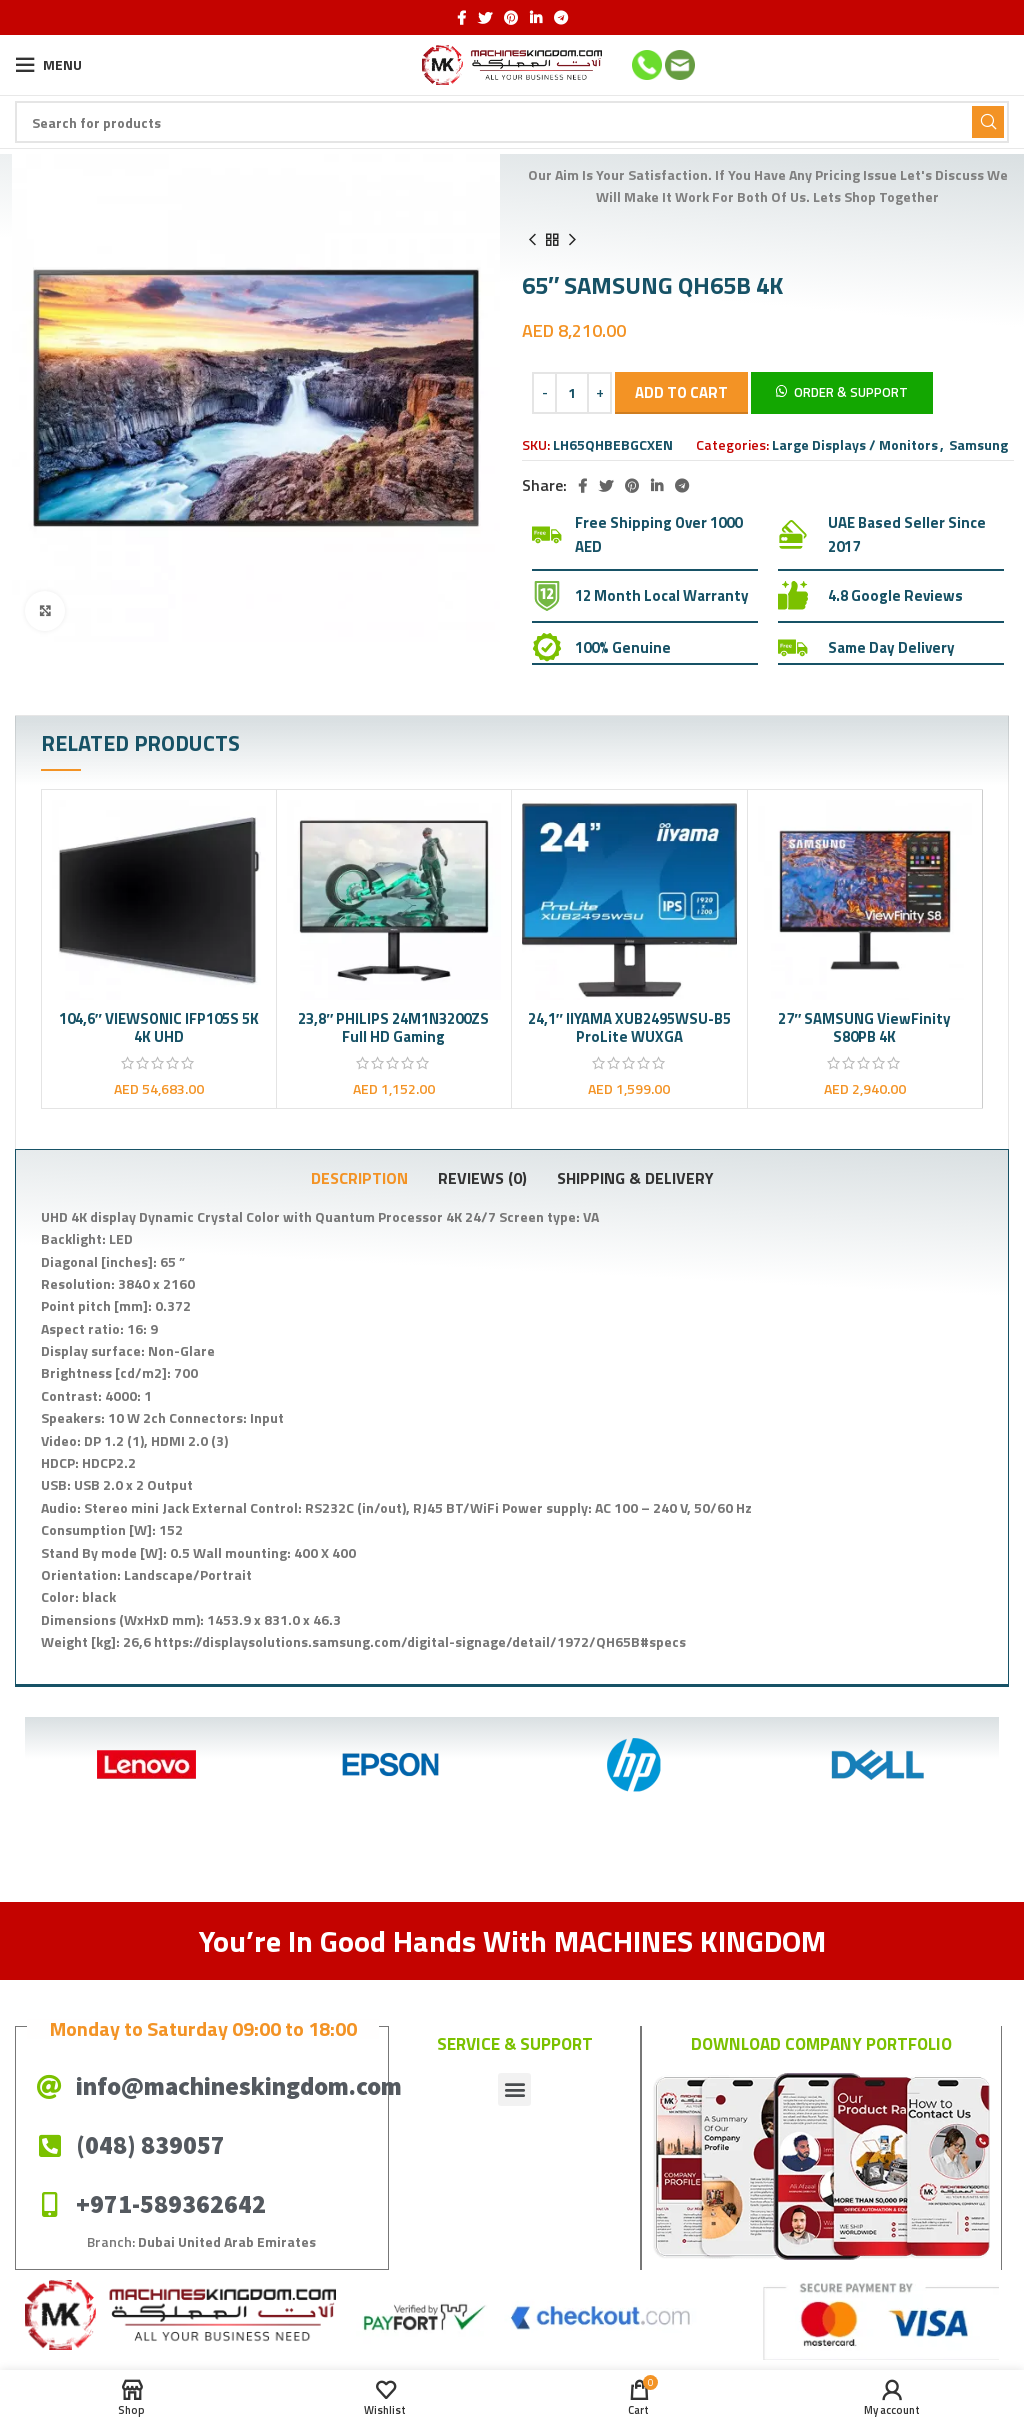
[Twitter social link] (485, 18)
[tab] (359, 1178)
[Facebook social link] (461, 18)
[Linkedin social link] (536, 18)
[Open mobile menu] (48, 65)
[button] (842, 391)
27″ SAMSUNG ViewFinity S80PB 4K (864, 1027)
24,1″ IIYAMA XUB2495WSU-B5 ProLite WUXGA (629, 1027)
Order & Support (851, 392)
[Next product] (572, 240)
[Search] (512, 122)
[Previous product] (532, 240)
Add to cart (681, 392)
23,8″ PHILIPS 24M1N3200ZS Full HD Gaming (393, 1027)
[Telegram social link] (561, 18)
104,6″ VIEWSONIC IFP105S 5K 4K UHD (159, 1027)
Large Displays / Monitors (855, 444)
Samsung (978, 444)
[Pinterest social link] (511, 18)
